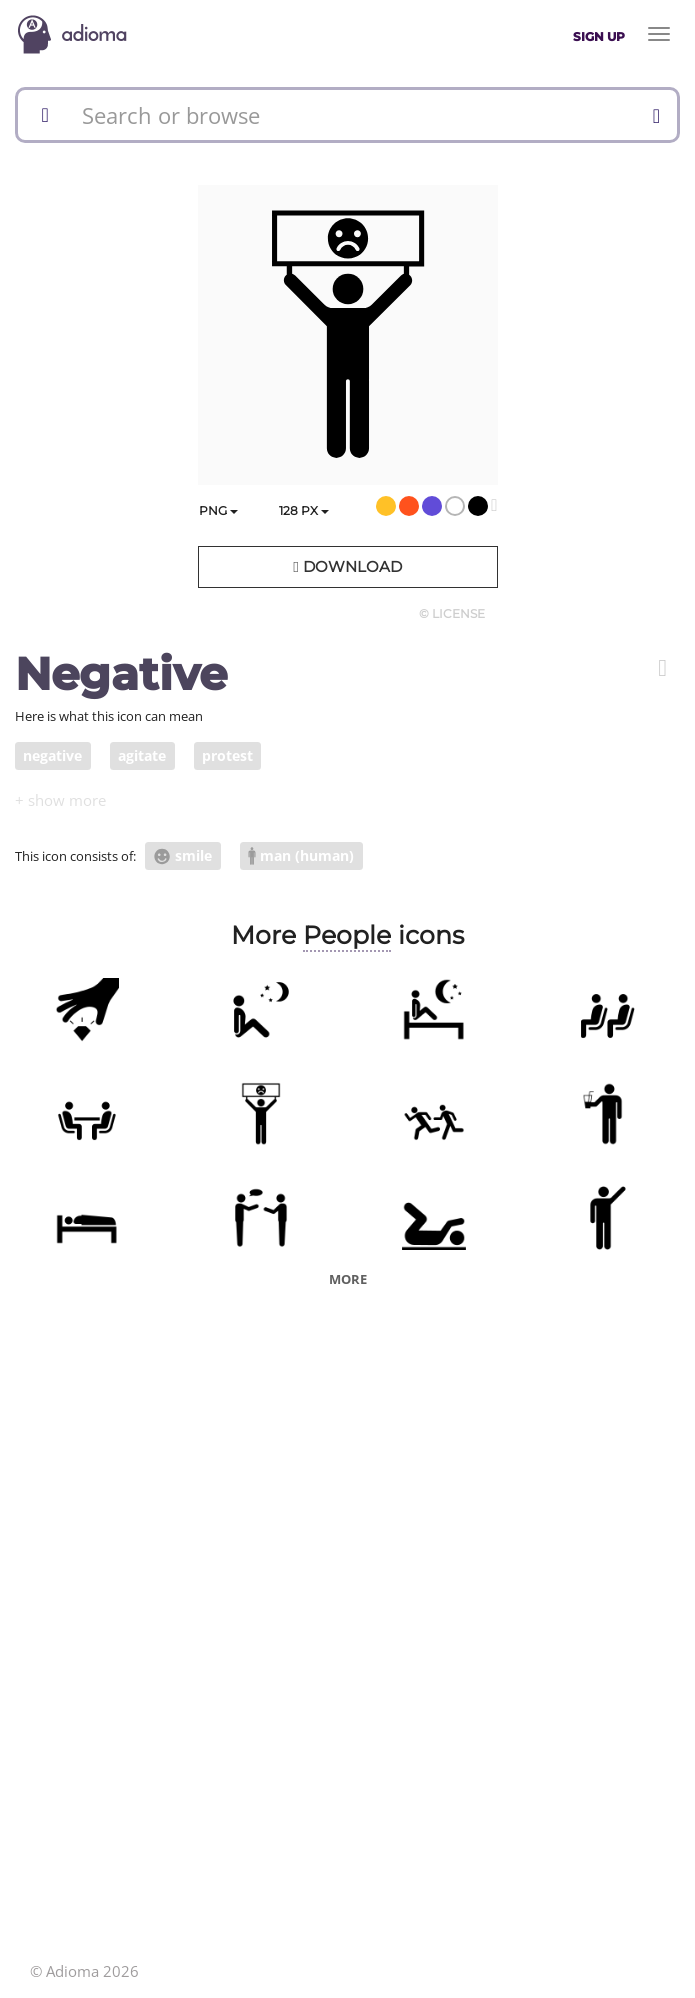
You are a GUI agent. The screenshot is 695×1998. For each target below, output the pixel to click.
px (304, 510)
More (348, 1279)
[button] (662, 668)
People (347, 935)
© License (452, 613)
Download (347, 566)
